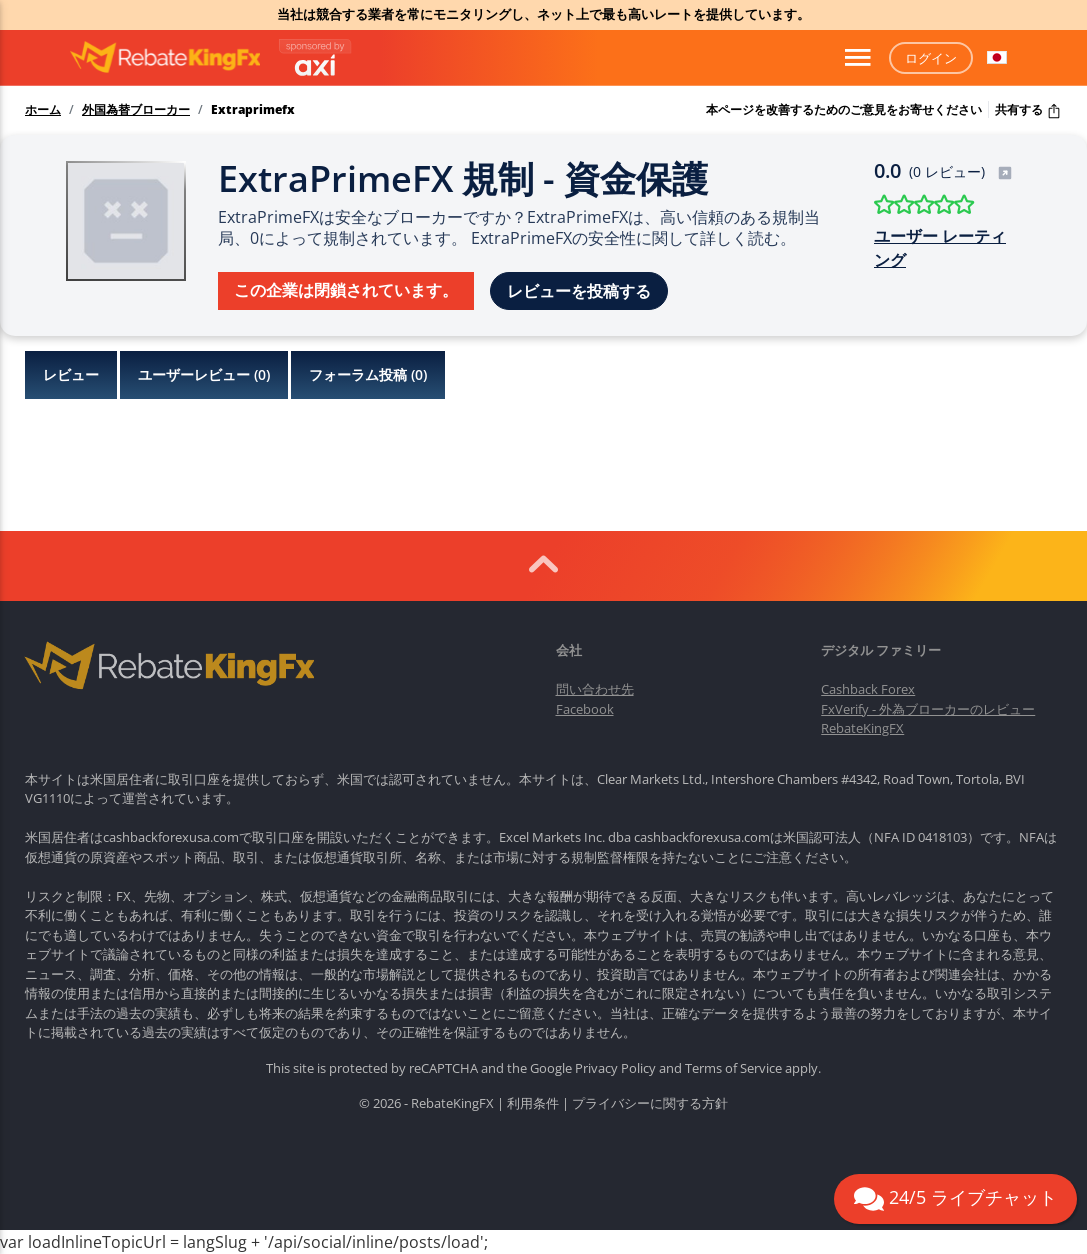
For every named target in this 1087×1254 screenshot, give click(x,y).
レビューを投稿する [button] (579, 291)
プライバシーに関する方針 (650, 1103)
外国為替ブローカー (136, 110)
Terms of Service (733, 1068)
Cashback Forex (868, 689)
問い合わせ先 (595, 689)
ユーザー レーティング (940, 248)
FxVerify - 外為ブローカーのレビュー (928, 709)
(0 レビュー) (961, 171)
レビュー (71, 374)
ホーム (43, 110)
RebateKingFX (862, 728)
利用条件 (533, 1103)
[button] (997, 58)
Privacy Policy (615, 1068)
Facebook (585, 709)
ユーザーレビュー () (204, 375)
